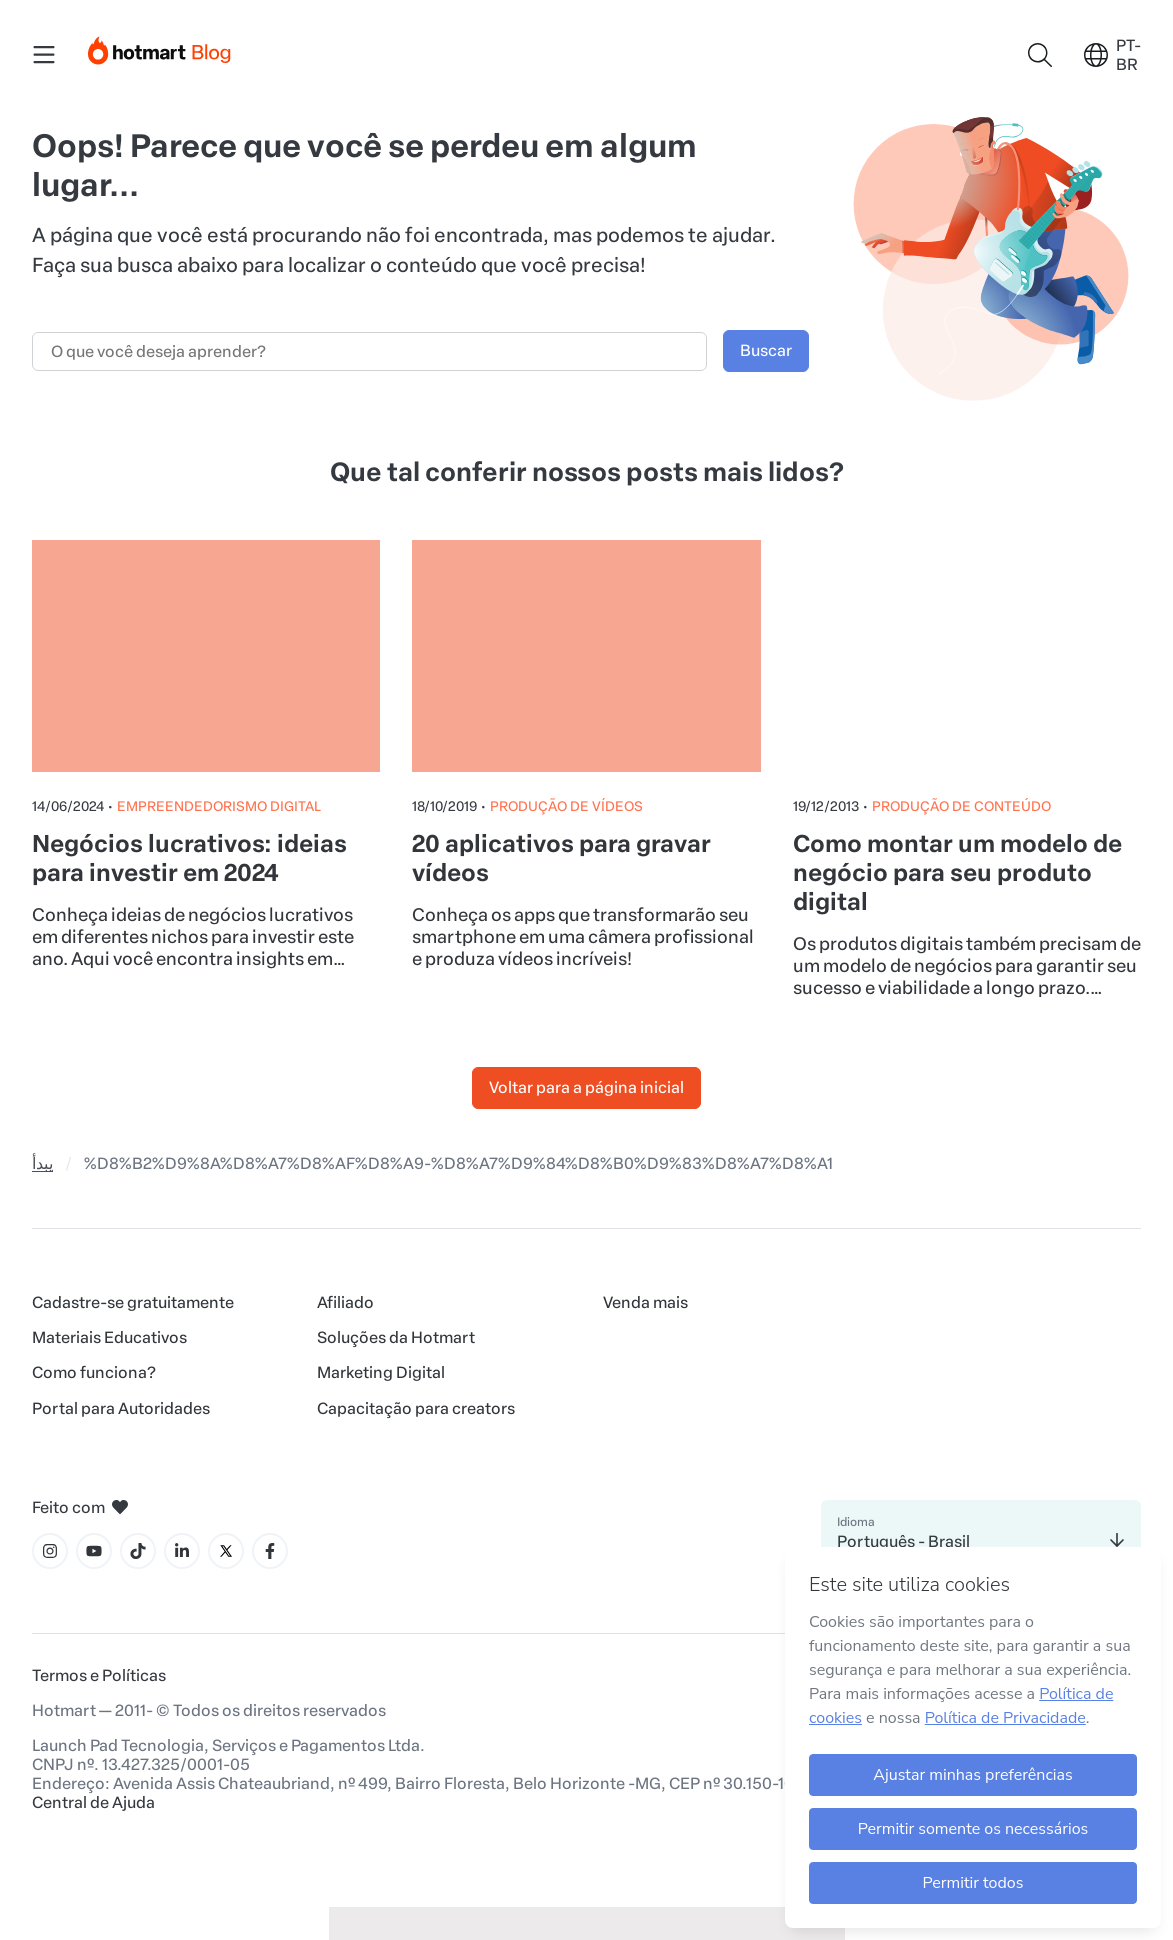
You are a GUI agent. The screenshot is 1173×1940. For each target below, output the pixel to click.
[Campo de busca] (369, 351)
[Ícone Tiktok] (138, 1551)
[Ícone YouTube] (94, 1551)
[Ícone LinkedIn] (182, 1551)
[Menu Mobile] (44, 55)
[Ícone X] (226, 1551)
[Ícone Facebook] (270, 1551)
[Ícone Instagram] (50, 1551)
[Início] (160, 46)
